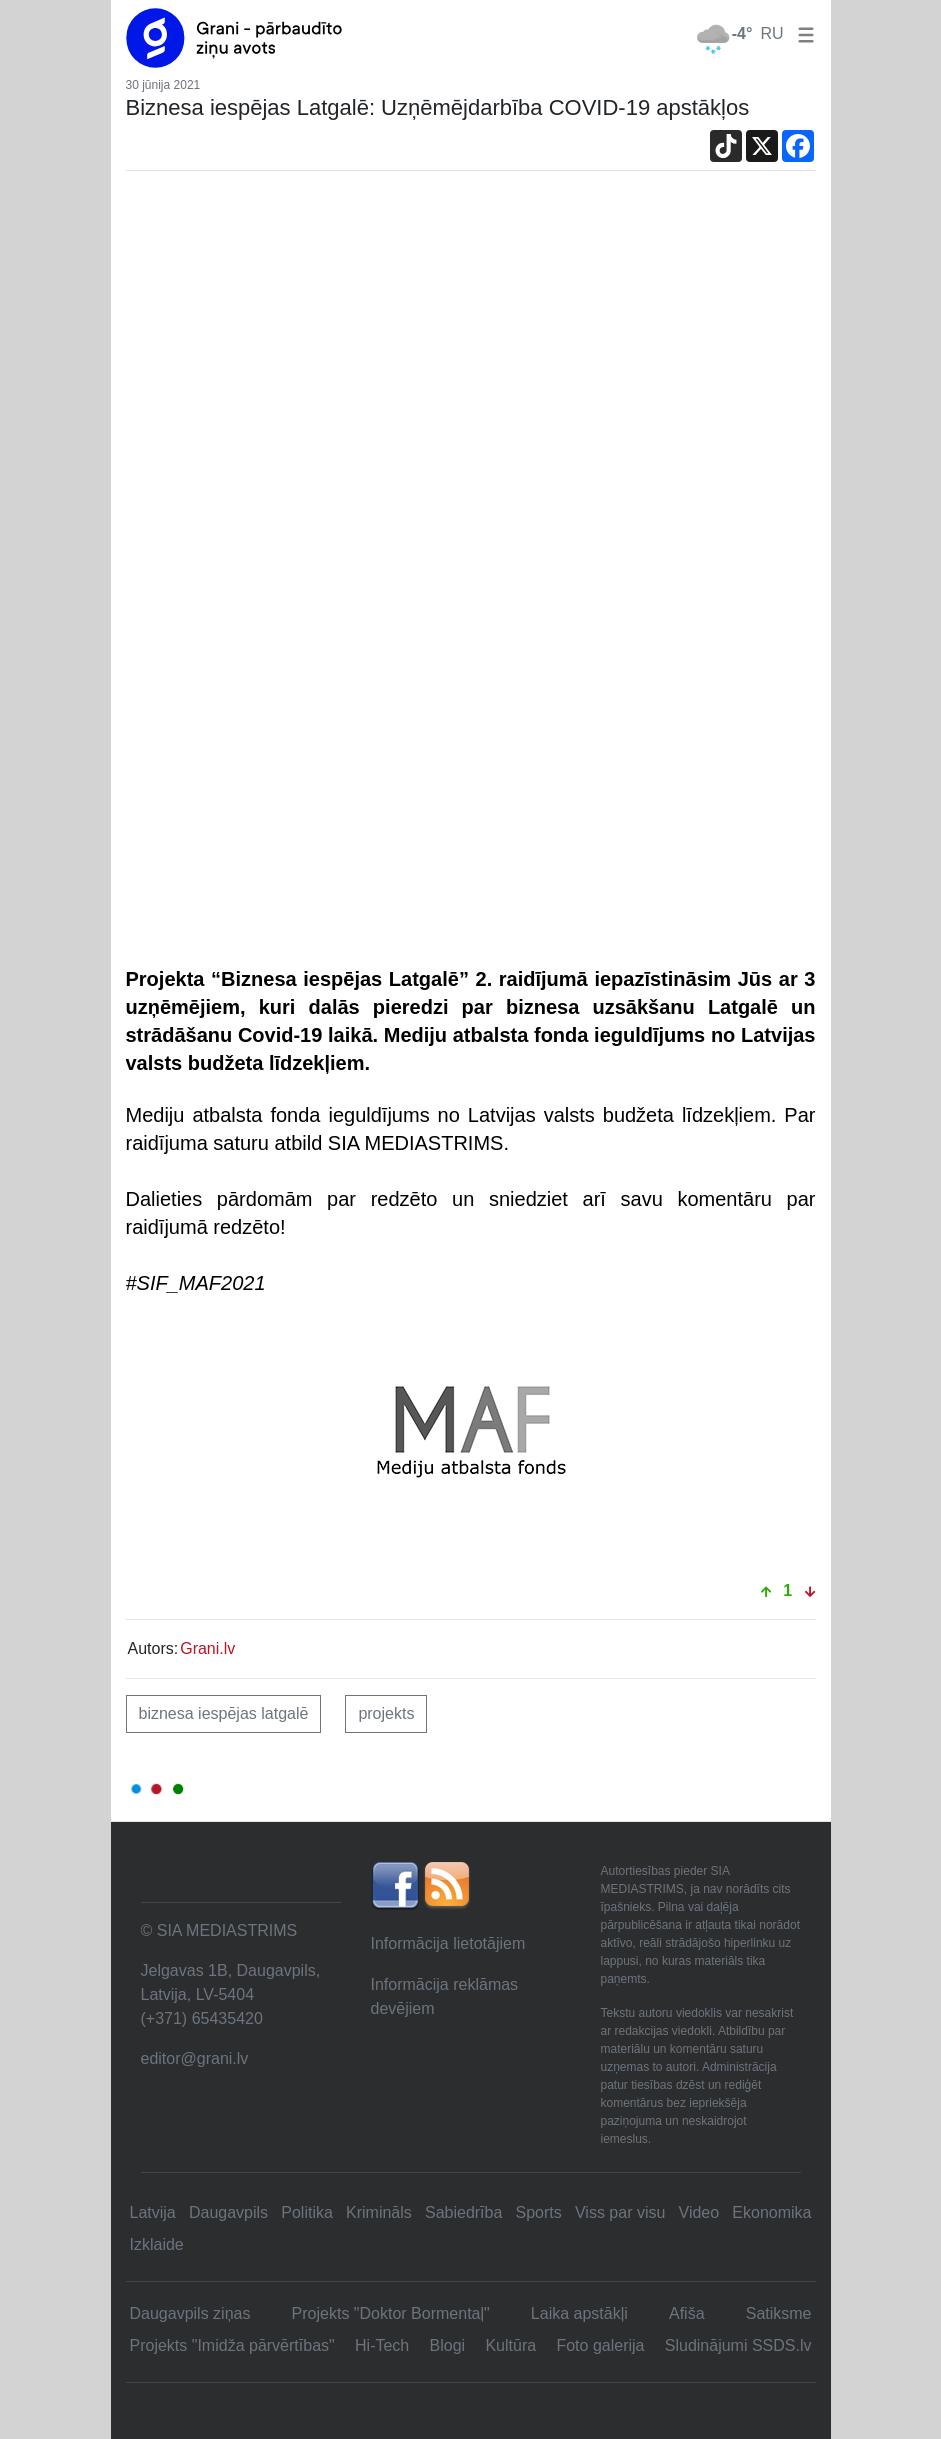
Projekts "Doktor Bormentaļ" (391, 2313)
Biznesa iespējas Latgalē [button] (224, 1713)
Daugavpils (228, 2212)
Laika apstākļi (579, 2313)
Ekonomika (771, 2212)
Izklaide (157, 2244)
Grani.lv (207, 1648)
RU (771, 33)
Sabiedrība (463, 2212)
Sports (539, 2212)
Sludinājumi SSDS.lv (738, 2345)
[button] (802, 33)
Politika (307, 2212)
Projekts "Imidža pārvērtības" (232, 2345)
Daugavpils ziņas (190, 2313)
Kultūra (510, 2345)
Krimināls (379, 2212)
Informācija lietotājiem (448, 1943)
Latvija (153, 2212)
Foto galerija (600, 2345)
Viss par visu (620, 2212)
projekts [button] (386, 1713)
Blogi (448, 2345)
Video (699, 2212)
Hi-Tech (382, 2345)
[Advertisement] (471, 345)
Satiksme (779, 2313)
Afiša (687, 2313)
